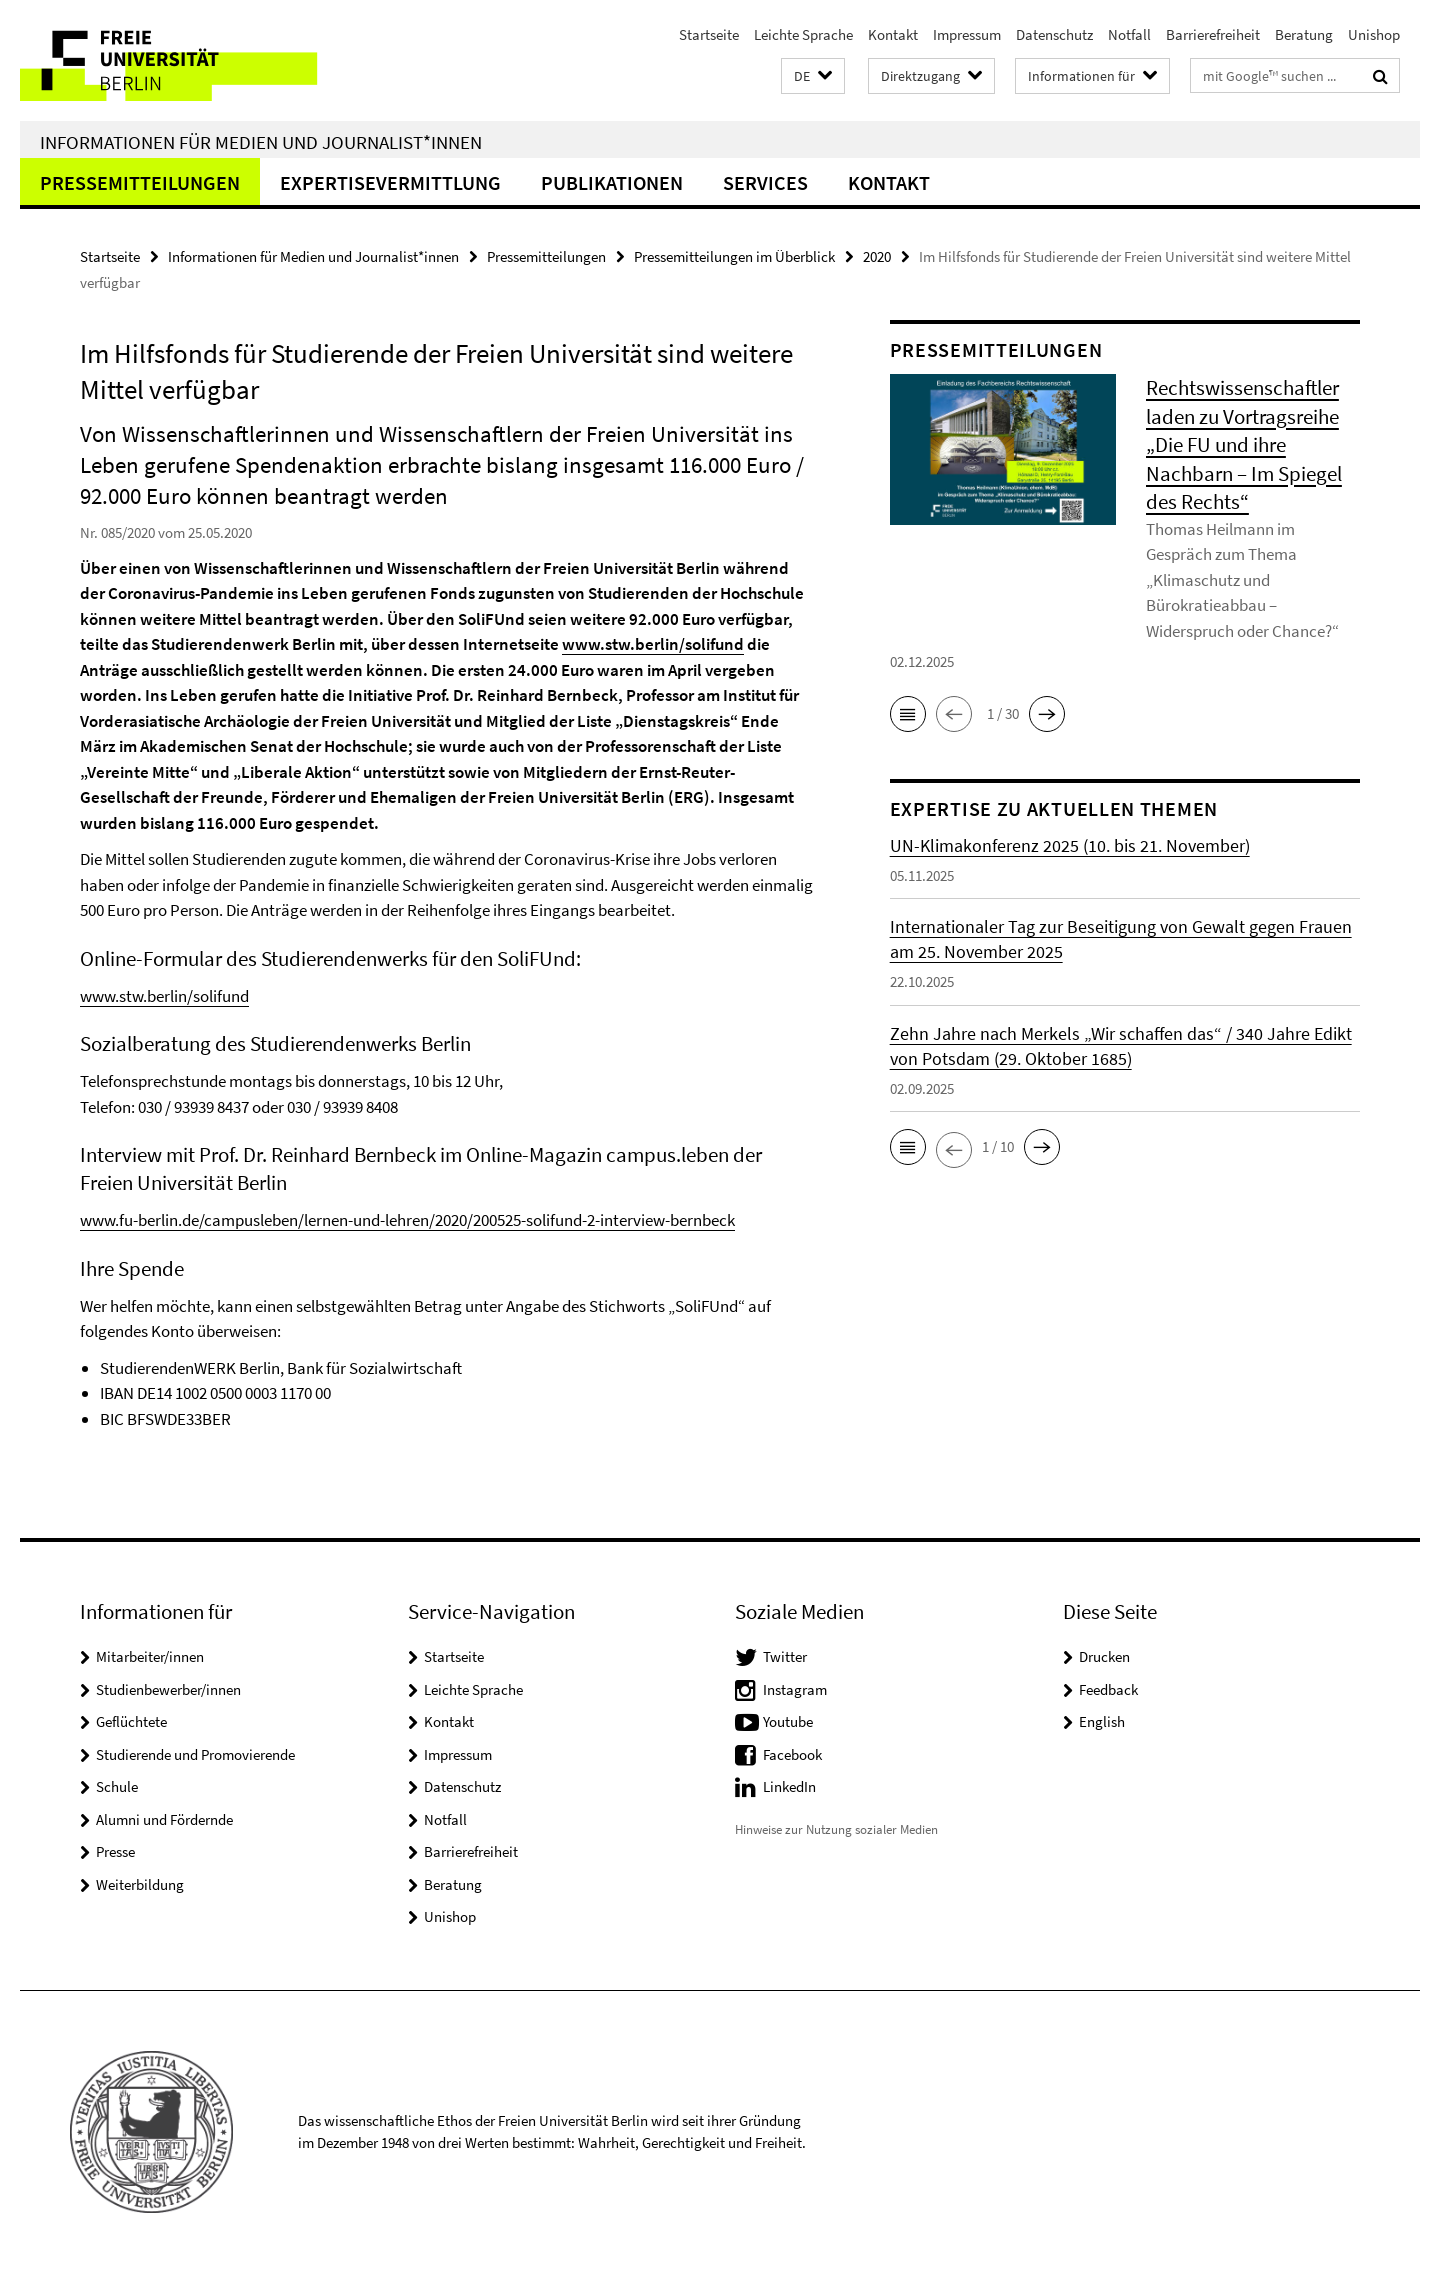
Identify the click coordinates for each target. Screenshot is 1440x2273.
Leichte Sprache (803, 34)
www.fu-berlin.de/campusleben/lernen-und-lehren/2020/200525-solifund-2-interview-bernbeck (407, 1220)
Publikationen (612, 182)
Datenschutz (1054, 34)
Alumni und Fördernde (164, 1819)
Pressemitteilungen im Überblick (734, 256)
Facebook (792, 1754)
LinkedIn (789, 1786)
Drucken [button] (1104, 1656)
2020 (877, 256)
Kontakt (893, 34)
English (1102, 1721)
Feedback (1108, 1689)
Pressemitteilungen (140, 182)
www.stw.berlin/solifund (653, 644)
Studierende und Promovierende (195, 1754)
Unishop (1374, 34)
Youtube (788, 1721)
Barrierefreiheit (1213, 34)
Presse (115, 1851)
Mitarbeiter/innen (150, 1656)
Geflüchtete (131, 1721)
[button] (813, 76)
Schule (117, 1786)
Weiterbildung (140, 1884)
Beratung (1304, 34)
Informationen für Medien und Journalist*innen (261, 142)
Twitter (785, 1656)
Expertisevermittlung (390, 182)
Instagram (795, 1689)
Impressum (967, 34)
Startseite (709, 34)
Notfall (1129, 34)
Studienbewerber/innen (168, 1689)
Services (765, 182)
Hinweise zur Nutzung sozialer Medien (836, 1829)
